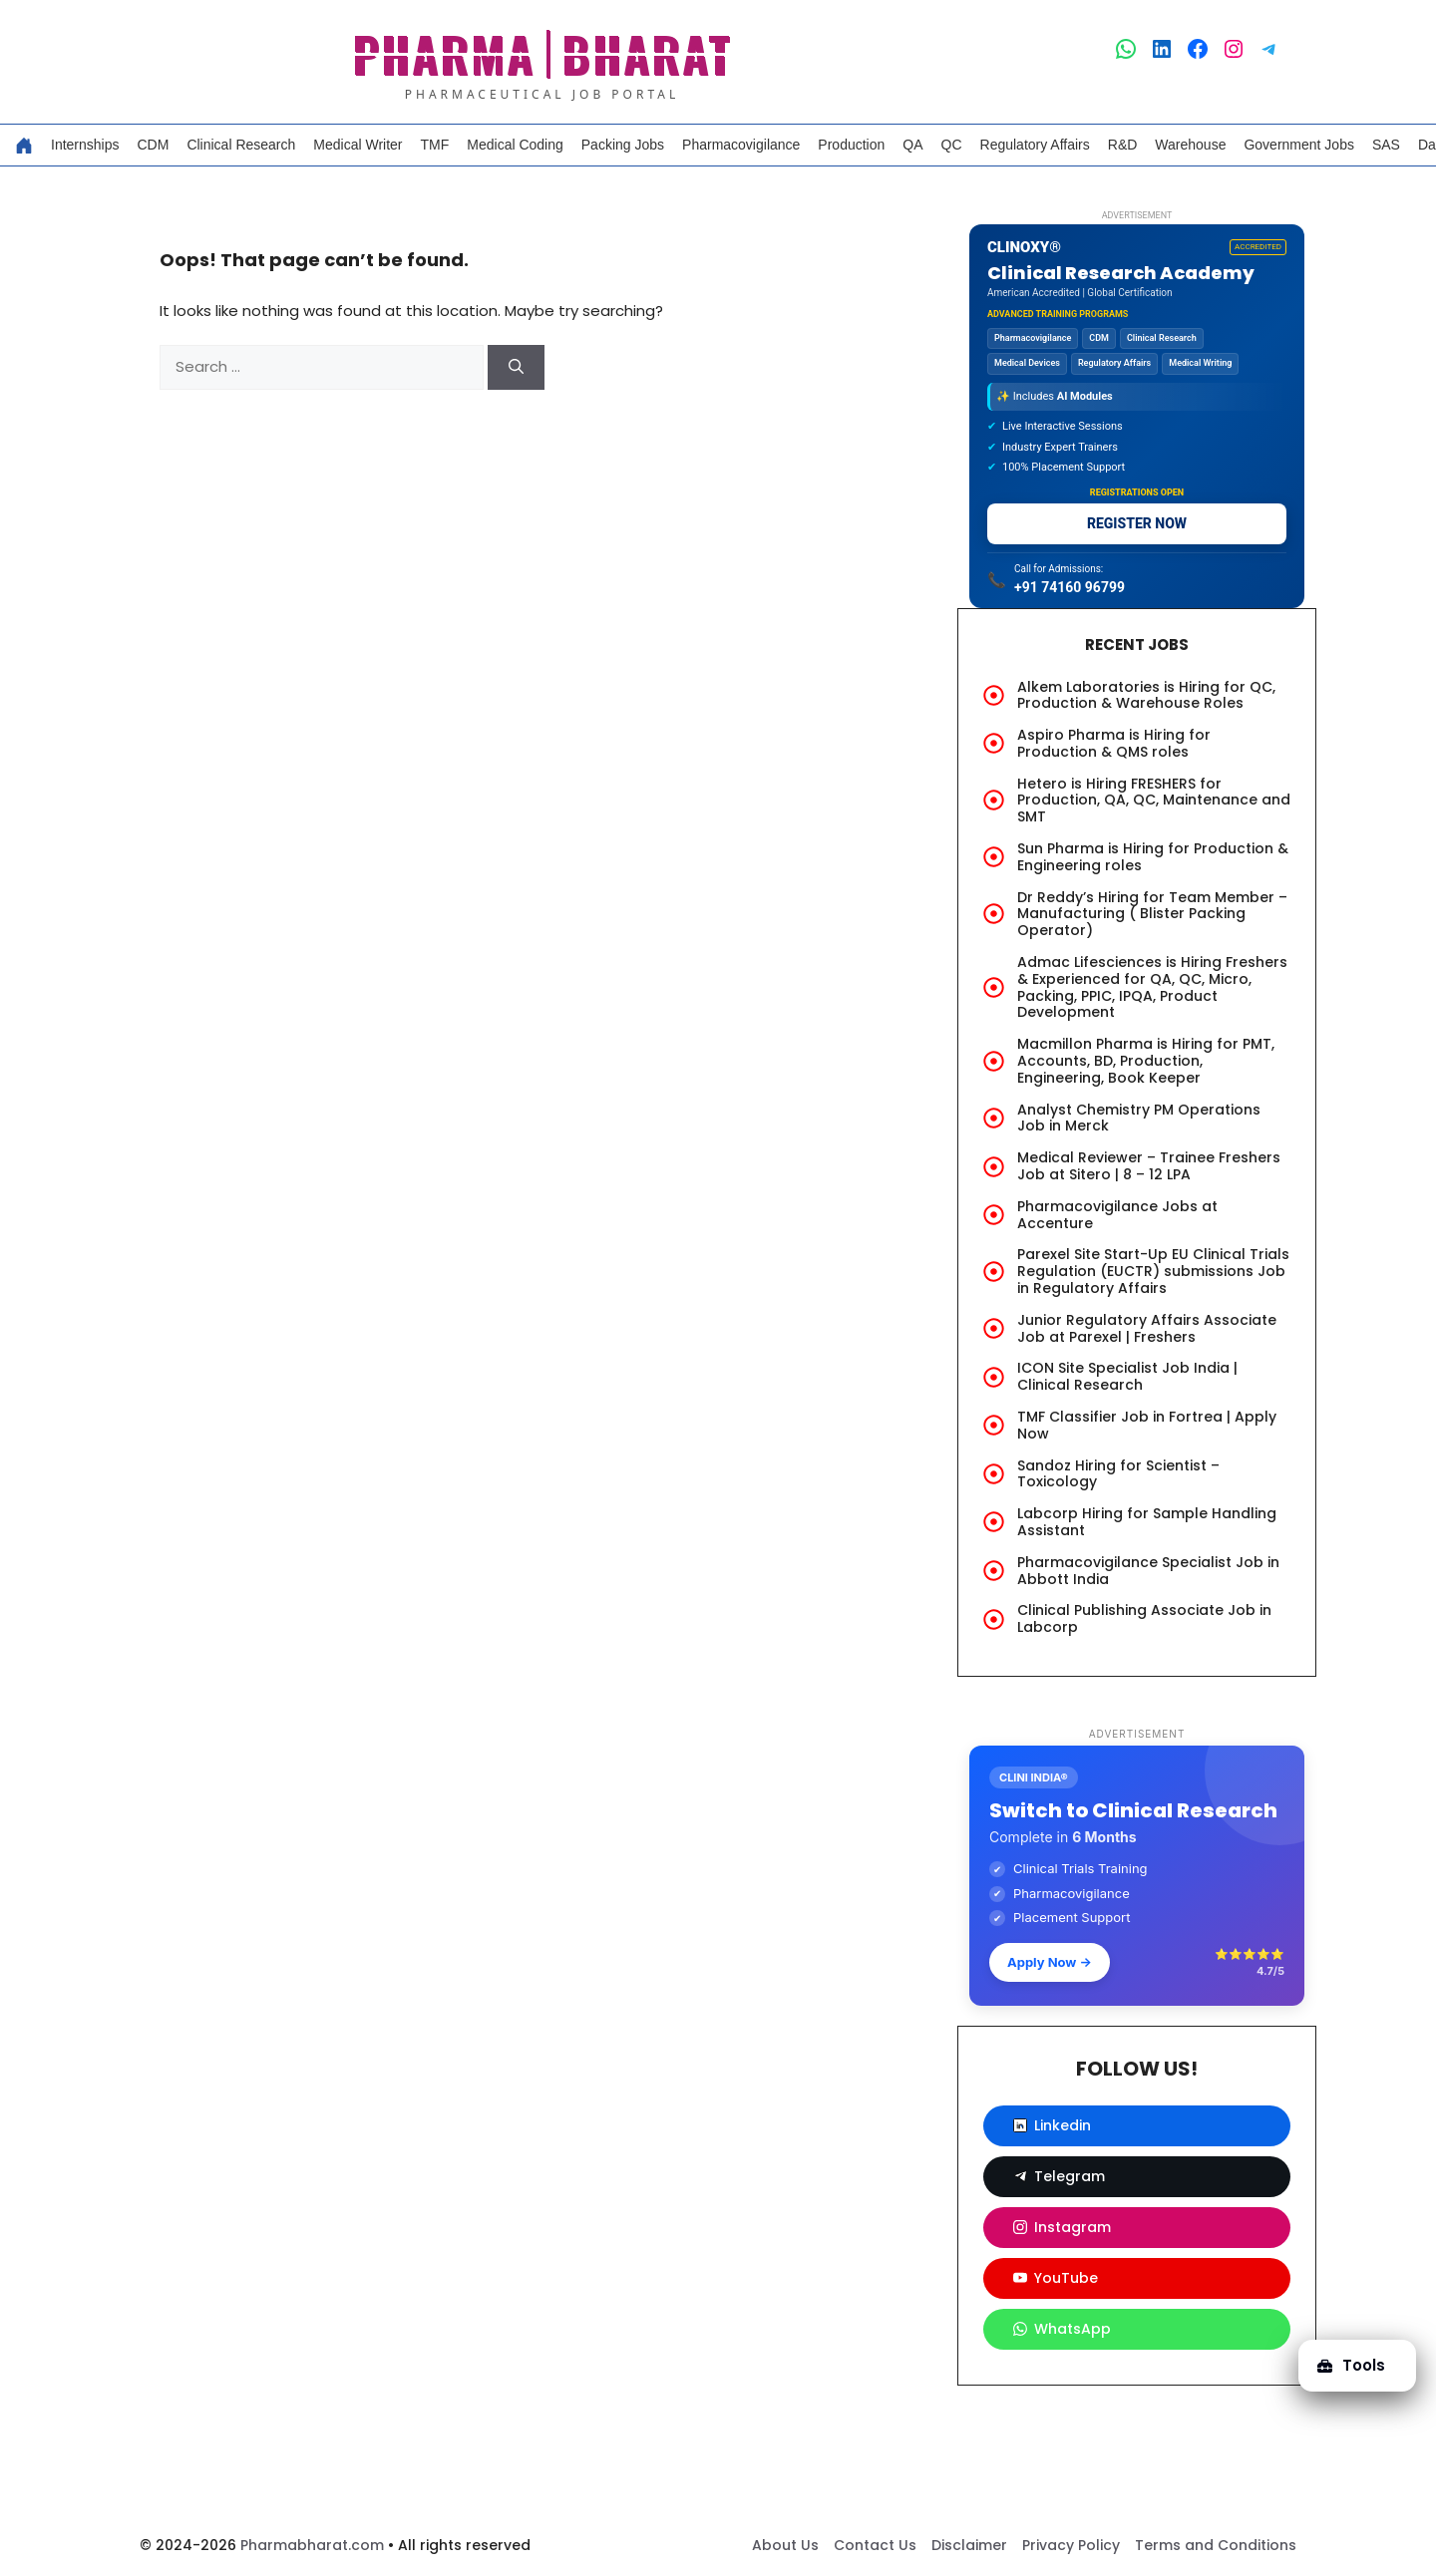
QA (912, 145)
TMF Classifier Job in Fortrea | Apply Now (1146, 1425)
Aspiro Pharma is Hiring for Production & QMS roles (1114, 743)
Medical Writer (357, 145)
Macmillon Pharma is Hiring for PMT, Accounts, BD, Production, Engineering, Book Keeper (1145, 1061)
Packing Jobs (622, 145)
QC (951, 145)
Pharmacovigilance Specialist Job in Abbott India (1148, 1570)
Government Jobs (1299, 145)
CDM (153, 145)
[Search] (516, 367)
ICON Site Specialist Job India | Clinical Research (1127, 1376)
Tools (1350, 2363)
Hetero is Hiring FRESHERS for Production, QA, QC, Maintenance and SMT (1153, 800)
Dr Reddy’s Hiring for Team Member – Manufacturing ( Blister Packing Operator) (1152, 914)
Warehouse (1190, 145)
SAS (1386, 145)
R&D (1123, 145)
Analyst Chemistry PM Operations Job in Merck (1138, 1118)
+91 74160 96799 (1069, 587)
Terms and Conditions (1215, 2545)
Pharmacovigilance (741, 145)
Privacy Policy (1071, 2545)
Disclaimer (969, 2545)
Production (851, 145)
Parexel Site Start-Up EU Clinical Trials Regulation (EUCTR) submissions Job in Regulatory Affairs (1153, 1271)
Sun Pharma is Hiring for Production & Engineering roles (1152, 856)
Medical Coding (515, 145)
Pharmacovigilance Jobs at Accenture (1117, 1214)
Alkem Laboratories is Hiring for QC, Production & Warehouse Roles (1146, 695)
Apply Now (1049, 1962)
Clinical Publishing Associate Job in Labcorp (1144, 1618)
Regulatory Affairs (1035, 145)
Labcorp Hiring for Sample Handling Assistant (1146, 1521)
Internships (85, 145)
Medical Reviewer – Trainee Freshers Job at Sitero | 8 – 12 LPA (1148, 1165)
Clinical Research (240, 145)
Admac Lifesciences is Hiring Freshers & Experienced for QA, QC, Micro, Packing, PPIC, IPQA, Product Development (1152, 987)
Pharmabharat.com (312, 2545)
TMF (435, 145)
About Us (785, 2545)
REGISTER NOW (1137, 523)
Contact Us (875, 2545)
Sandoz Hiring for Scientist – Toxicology (1118, 1473)
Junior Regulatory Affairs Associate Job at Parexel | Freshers (1146, 1328)
